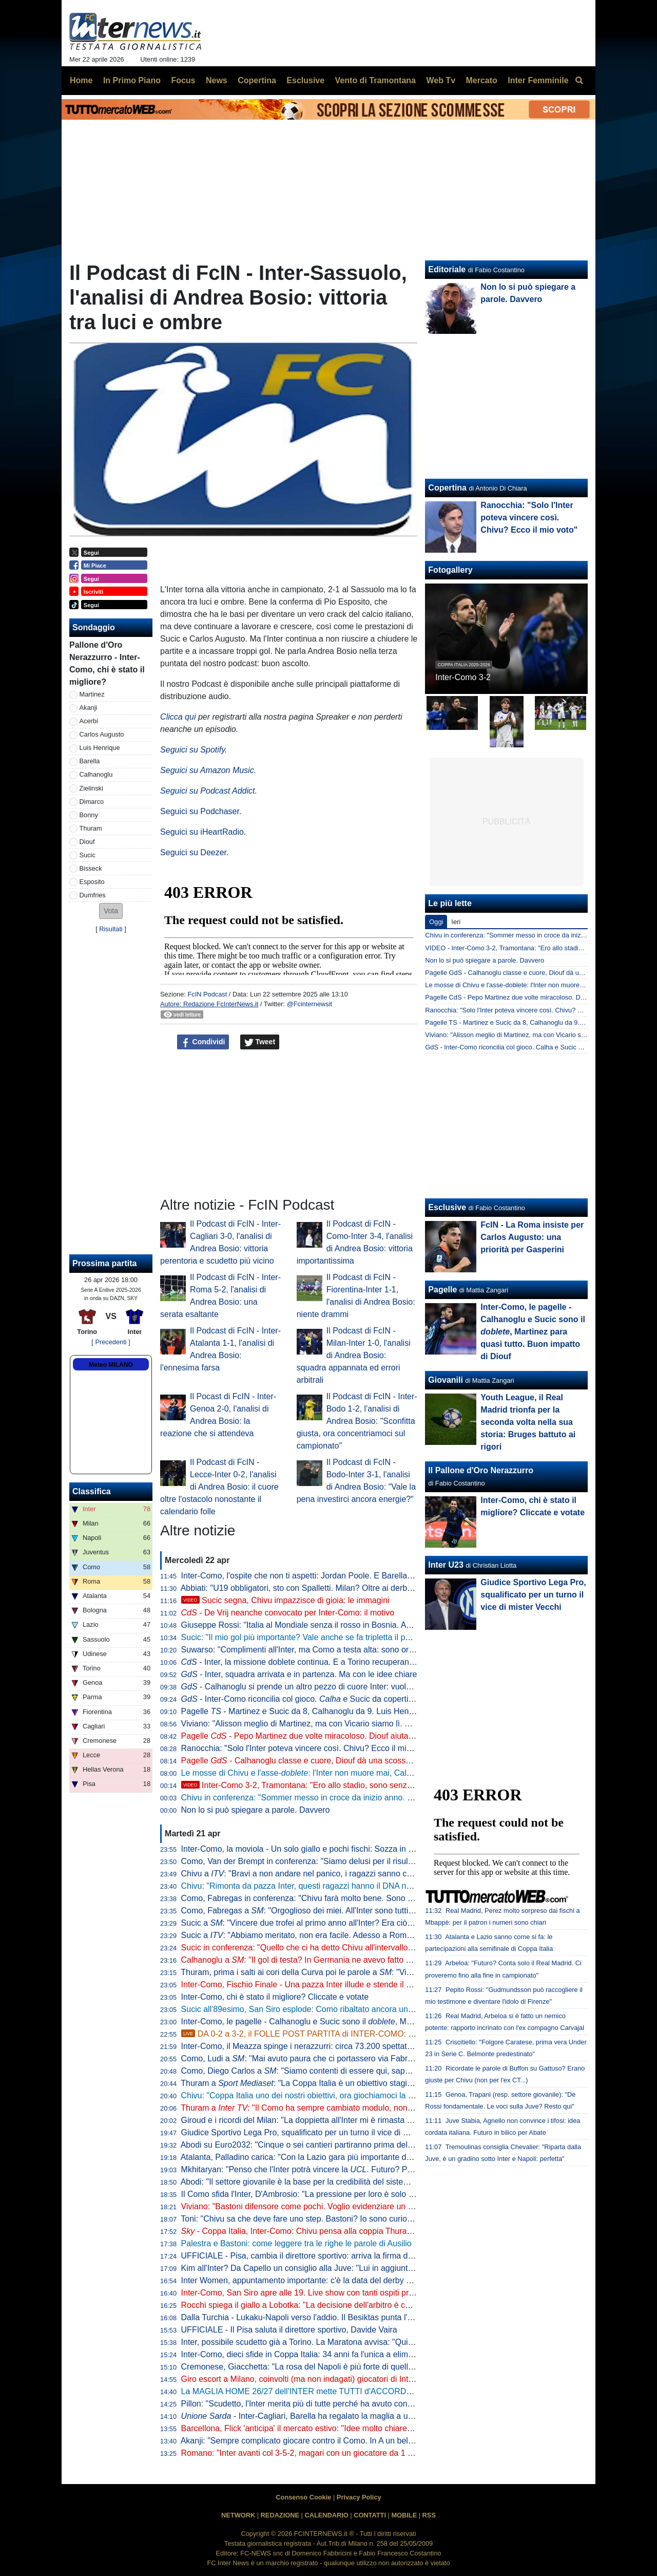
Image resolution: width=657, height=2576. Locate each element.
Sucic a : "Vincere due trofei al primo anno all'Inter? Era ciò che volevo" (316, 1923)
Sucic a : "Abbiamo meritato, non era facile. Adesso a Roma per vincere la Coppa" (336, 1935)
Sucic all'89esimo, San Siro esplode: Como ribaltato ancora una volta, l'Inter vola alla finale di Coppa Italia (373, 2009)
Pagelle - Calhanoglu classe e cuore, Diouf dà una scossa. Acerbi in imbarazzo (334, 1760)
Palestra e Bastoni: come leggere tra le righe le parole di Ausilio (296, 2243)
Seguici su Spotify (192, 749)
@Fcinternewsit (309, 1004)
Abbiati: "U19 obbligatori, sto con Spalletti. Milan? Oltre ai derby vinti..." (309, 1588)
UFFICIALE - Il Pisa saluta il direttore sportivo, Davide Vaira (289, 2329)
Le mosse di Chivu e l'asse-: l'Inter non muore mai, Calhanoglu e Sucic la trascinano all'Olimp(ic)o (372, 1773)
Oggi (436, 922)
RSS (429, 2515)
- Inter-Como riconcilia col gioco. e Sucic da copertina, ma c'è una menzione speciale (356, 1699)
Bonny (89, 815)
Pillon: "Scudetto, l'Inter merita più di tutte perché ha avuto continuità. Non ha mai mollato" (344, 2403)
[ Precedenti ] (110, 1342)
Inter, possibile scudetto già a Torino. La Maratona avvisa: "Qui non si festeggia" (326, 2342)
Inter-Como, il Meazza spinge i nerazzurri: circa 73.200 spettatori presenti (314, 2046)
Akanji (89, 707)
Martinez (92, 694)
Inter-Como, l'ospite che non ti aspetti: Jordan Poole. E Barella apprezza (312, 1575)
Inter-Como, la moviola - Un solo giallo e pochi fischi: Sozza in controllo (310, 1849)
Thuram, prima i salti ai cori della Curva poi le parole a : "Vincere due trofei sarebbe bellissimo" (358, 1972)
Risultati (111, 929)
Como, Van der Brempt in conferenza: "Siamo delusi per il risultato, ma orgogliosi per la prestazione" (363, 1861)
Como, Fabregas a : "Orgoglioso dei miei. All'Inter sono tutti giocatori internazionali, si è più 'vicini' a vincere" (383, 1910)
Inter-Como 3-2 (463, 677)
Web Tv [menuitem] (440, 80)
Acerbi (89, 721)
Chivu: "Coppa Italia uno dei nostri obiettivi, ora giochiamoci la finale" (306, 2095)
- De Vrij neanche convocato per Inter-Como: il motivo (288, 1612)
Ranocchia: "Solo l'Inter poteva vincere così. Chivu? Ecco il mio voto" (306, 1748)
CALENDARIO (326, 2515)
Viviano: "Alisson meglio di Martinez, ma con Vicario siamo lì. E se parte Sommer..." (333, 1723)
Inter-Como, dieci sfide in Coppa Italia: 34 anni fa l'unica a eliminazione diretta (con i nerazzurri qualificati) (373, 2354)
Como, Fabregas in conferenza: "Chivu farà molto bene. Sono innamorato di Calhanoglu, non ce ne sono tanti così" (390, 1898)
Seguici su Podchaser (199, 811)
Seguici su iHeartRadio (202, 832)
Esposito (92, 882)
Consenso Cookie (303, 2497)
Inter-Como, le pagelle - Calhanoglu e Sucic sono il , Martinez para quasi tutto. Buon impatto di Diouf (377, 2021)
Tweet (260, 1042)
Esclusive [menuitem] (305, 80)
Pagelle (442, 1289)
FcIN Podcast (207, 994)
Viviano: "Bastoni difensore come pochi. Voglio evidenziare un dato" (304, 2206)
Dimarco (92, 801)
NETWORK (238, 2515)
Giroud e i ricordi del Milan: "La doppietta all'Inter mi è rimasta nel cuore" (312, 2120)
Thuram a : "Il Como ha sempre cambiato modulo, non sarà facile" (315, 2107)
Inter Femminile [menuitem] (538, 80)
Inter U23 (445, 1564)
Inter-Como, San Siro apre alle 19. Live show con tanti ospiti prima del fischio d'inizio (334, 2292)
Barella (90, 761)
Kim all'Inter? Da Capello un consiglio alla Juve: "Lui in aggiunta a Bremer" (316, 2268)
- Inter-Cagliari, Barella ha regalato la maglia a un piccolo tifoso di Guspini (341, 2416)
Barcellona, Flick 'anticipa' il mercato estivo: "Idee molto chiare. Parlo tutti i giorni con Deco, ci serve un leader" (381, 2428)
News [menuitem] (216, 80)
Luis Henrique (100, 747)
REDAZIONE (280, 2515)
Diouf (87, 841)
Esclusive (447, 1207)
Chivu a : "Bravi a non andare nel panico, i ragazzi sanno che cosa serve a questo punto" (349, 1873)
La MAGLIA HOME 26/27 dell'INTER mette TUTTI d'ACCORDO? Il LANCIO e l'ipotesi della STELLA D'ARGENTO (388, 2391)
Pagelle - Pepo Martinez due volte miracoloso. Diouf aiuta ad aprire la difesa (328, 1736)
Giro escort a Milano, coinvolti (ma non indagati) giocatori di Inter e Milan (313, 2379)
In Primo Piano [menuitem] (132, 80)
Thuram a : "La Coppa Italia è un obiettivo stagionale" (305, 2083)
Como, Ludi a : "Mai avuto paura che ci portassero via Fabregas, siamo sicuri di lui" (338, 2058)
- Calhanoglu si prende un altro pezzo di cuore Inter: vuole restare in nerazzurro (335, 1686)
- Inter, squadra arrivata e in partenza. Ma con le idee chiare (299, 1674)
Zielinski (91, 788)
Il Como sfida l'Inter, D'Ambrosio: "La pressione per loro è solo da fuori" (310, 2194)
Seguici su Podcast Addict (207, 790)
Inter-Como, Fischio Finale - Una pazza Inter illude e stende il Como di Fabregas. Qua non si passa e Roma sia (383, 1984)
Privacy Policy (359, 2497)
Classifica (91, 1491)
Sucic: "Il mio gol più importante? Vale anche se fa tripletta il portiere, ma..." (317, 1637)
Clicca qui (178, 716)
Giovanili (445, 1380)
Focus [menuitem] (183, 80)
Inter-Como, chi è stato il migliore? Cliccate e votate (275, 1996)
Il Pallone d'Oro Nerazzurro (480, 1470)
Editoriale (447, 269)
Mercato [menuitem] (481, 80)
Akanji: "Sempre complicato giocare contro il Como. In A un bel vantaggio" (315, 2440)
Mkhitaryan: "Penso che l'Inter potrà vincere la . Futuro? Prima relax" (314, 2169)
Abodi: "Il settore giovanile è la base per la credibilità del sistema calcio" (311, 2181)
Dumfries (93, 895)
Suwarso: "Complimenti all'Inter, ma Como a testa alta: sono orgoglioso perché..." (329, 1649)
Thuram (91, 828)
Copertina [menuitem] (257, 80)
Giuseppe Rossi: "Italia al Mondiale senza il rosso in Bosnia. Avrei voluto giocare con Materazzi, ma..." (366, 1625)
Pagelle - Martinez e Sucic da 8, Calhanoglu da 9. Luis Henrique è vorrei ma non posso (346, 1711)
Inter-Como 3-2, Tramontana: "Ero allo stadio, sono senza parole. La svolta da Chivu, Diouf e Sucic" (373, 1785)
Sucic (87, 855)
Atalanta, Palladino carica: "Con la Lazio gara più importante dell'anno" (309, 2157)
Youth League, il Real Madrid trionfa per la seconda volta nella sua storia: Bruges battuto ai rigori (527, 1422)
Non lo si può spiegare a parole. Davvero (255, 1810)
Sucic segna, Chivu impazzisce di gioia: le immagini (285, 1600)
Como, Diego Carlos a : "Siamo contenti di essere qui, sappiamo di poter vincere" (335, 2070)
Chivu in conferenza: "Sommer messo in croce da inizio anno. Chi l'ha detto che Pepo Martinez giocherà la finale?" (389, 1797)
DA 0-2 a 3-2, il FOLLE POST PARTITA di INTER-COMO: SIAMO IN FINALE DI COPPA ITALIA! (363, 2033)
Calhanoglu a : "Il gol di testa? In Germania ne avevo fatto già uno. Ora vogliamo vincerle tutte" (359, 1959)
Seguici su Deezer (193, 852)
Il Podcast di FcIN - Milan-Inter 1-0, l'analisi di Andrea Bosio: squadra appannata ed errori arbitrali (354, 1355)
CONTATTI (370, 2515)
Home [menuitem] (81, 80)
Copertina (447, 487)
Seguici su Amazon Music (207, 770)
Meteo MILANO (110, 1364)
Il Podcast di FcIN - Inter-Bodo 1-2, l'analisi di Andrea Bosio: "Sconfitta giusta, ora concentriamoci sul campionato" (357, 1421)
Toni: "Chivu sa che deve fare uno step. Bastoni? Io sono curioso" (299, 2218)
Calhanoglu (96, 774)
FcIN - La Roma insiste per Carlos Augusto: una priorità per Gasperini (532, 1237)
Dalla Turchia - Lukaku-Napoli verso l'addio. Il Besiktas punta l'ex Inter (308, 2317)
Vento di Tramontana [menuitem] (375, 80)
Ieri (455, 922)
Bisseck (91, 868)
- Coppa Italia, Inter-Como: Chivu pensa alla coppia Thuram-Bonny (310, 2231)
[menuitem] (579, 81)
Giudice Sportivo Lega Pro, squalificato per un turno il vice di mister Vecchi (316, 2132)
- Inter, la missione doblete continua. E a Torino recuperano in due (309, 1662)
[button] (111, 911)
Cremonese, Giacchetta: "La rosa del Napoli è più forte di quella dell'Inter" (315, 2366)
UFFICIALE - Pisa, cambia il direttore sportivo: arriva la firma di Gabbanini (315, 2255)
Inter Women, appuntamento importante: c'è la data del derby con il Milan (314, 2280)
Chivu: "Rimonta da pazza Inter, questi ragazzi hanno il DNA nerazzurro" (312, 1886)
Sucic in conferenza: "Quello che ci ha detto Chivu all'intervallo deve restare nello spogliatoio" (350, 1947)
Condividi (203, 1042)
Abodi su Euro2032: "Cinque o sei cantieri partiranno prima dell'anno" (306, 2144)
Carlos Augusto (102, 734)
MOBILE (404, 2515)
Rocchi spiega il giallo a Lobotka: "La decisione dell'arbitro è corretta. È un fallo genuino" (341, 2305)
